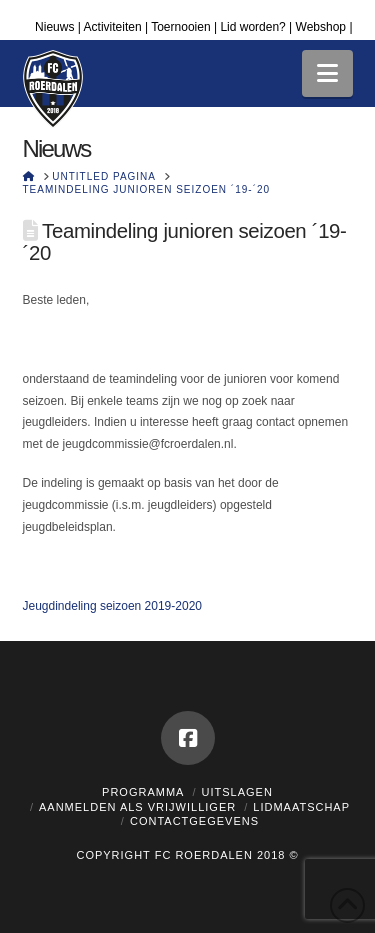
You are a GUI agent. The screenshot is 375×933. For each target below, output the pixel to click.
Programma (143, 792)
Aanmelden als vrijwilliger (137, 807)
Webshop (321, 27)
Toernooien (180, 27)
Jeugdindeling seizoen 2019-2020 (112, 606)
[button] (327, 73)
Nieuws (54, 27)
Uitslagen (237, 792)
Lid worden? (252, 27)
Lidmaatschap (301, 807)
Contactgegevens (194, 821)
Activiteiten (113, 27)
